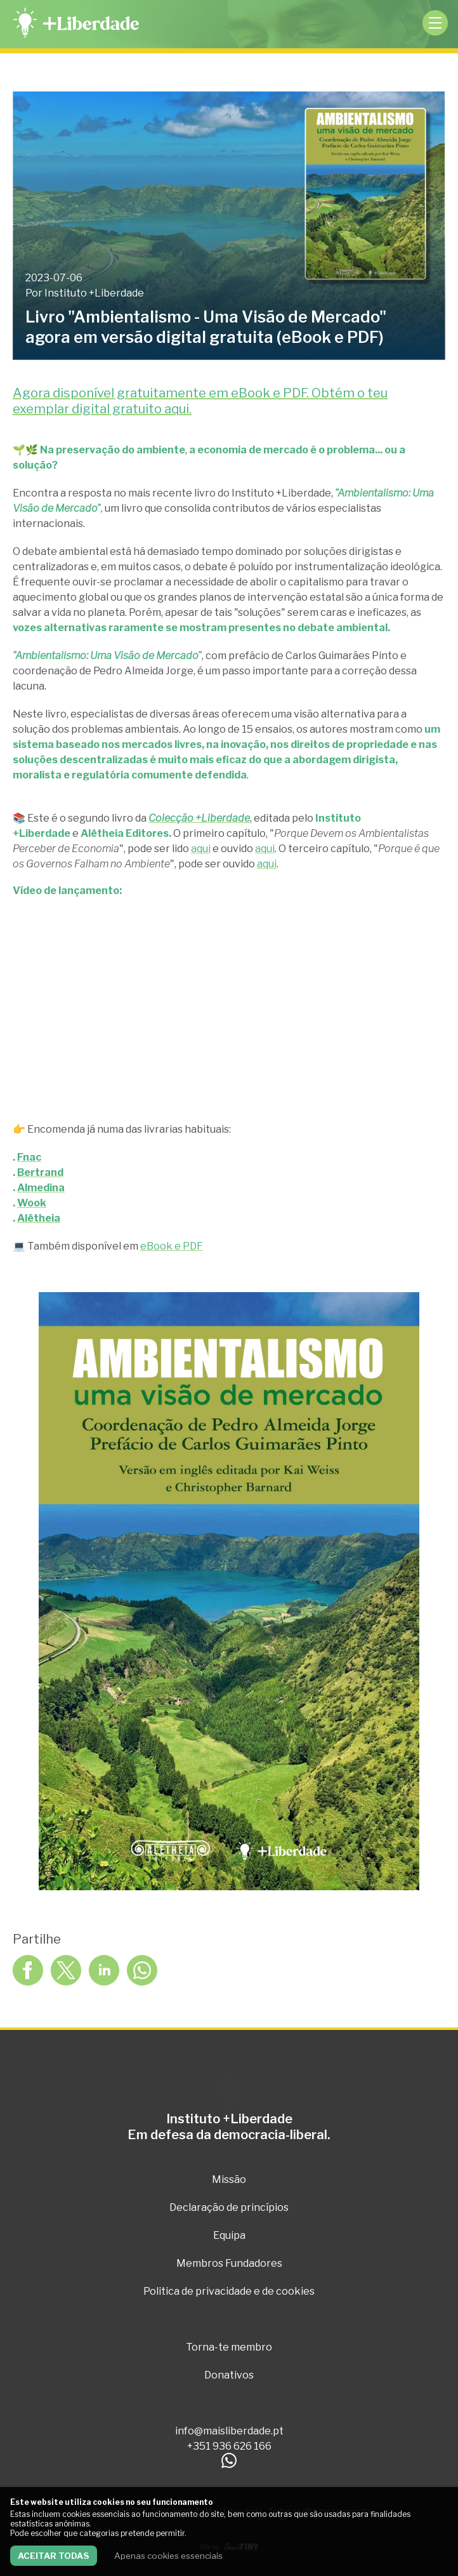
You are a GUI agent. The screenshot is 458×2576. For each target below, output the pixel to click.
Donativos (229, 2375)
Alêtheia (38, 1218)
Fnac (29, 1157)
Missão (229, 2179)
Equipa (229, 2235)
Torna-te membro (229, 2347)
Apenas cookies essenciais (168, 2556)
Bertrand (40, 1172)
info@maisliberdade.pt (229, 2431)
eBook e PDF (171, 1246)
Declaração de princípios (229, 2207)
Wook (31, 1203)
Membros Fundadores (229, 2263)
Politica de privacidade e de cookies (229, 2291)
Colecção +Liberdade (199, 818)
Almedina (41, 1188)
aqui (201, 849)
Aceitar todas (53, 2556)
